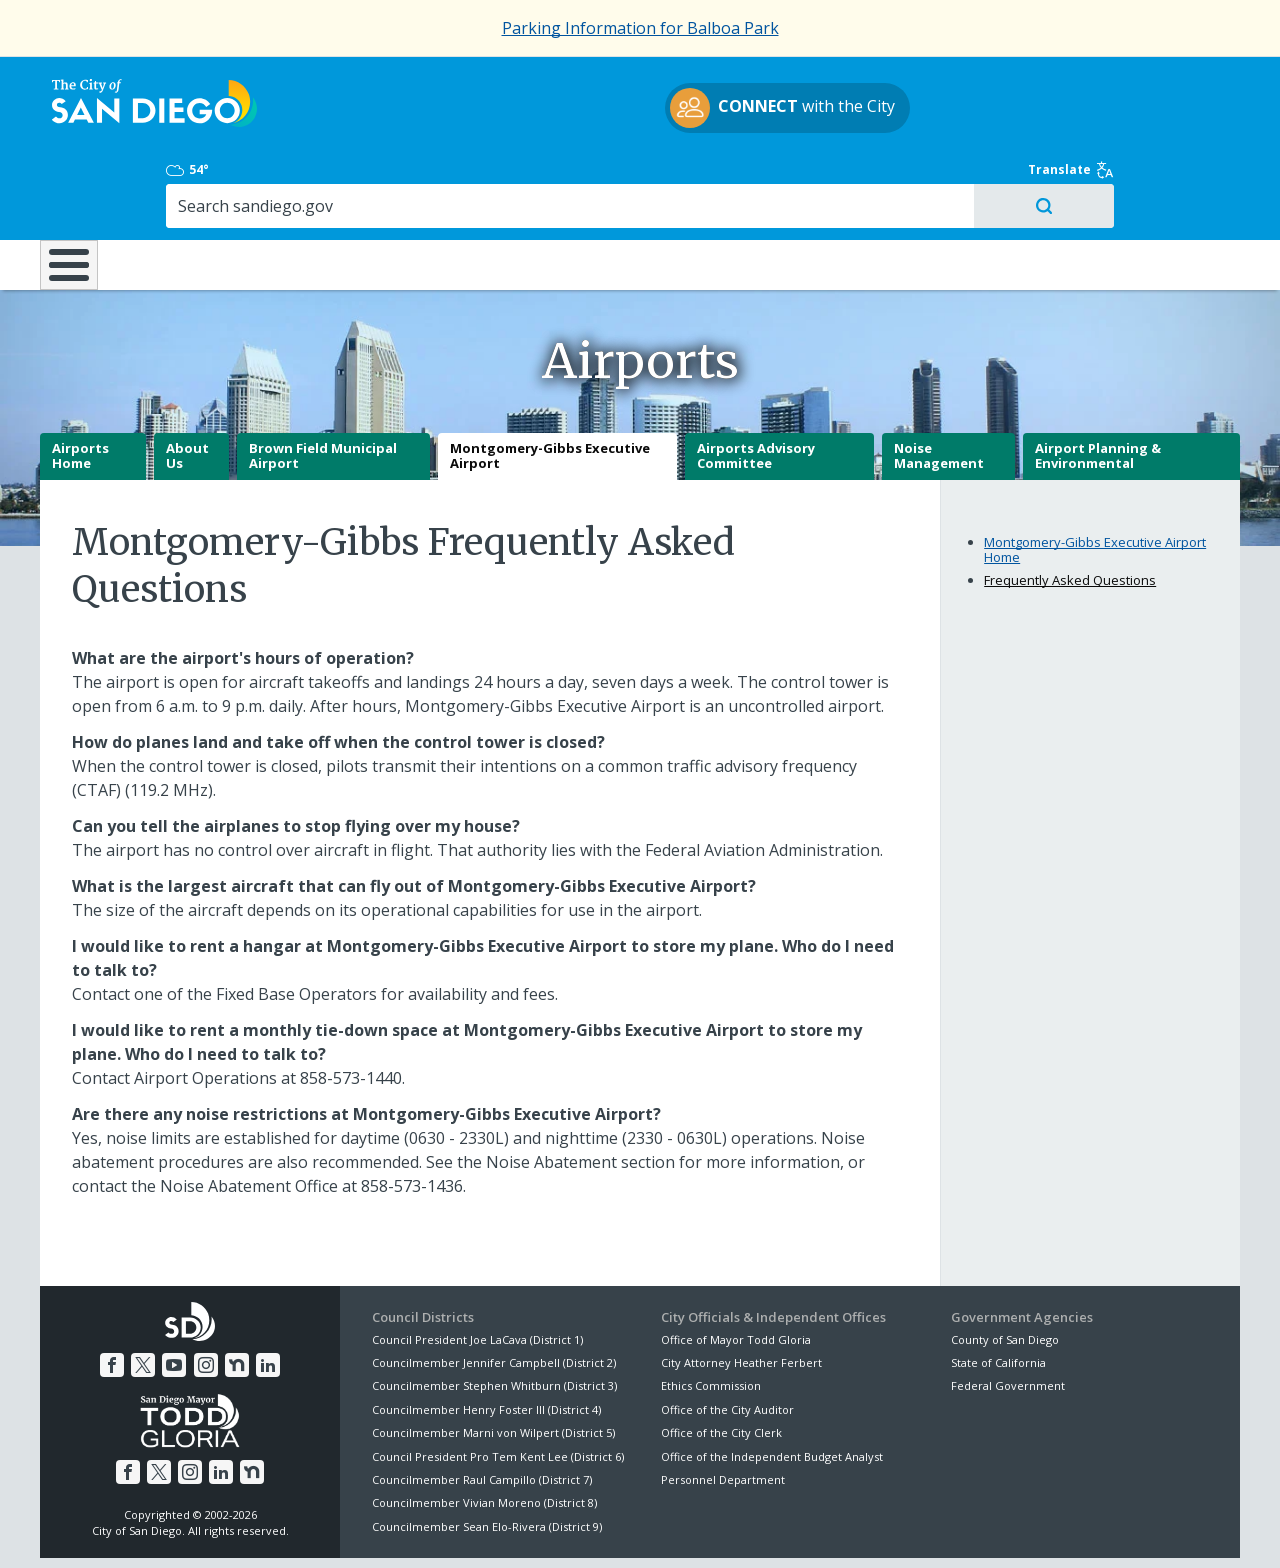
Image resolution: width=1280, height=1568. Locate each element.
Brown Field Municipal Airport (323, 386)
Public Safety (945, 179)
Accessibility (597, 1529)
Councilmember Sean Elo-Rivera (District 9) (487, 1456)
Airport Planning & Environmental (1098, 386)
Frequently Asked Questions (1070, 510)
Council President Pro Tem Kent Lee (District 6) (498, 1385)
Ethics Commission (711, 1315)
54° (961, 82)
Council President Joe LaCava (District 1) (477, 1268)
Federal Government (1008, 1315)
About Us (187, 386)
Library (752, 179)
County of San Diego (1005, 1268)
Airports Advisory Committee (756, 386)
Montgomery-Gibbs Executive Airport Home (1095, 479)
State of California (998, 1292)
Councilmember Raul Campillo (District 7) (482, 1409)
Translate (1197, 82)
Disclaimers (390, 1529)
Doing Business (570, 179)
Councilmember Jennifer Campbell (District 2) (494, 1292)
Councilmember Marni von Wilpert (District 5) (493, 1362)
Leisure (208, 179)
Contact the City (868, 1529)
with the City (635, 111)
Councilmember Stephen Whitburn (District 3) (494, 1315)
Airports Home (80, 386)
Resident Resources (389, 179)
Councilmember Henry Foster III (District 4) (486, 1339)
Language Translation (728, 1529)
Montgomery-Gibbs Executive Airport (550, 386)
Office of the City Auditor (727, 1339)
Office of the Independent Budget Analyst (772, 1385)
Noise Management (939, 386)
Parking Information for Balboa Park (640, 28)
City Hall (1140, 179)
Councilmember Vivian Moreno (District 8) (484, 1432)
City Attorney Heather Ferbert (741, 1292)
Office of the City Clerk (721, 1362)
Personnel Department (723, 1409)
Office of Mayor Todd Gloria (736, 1268)
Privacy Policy (493, 1529)
